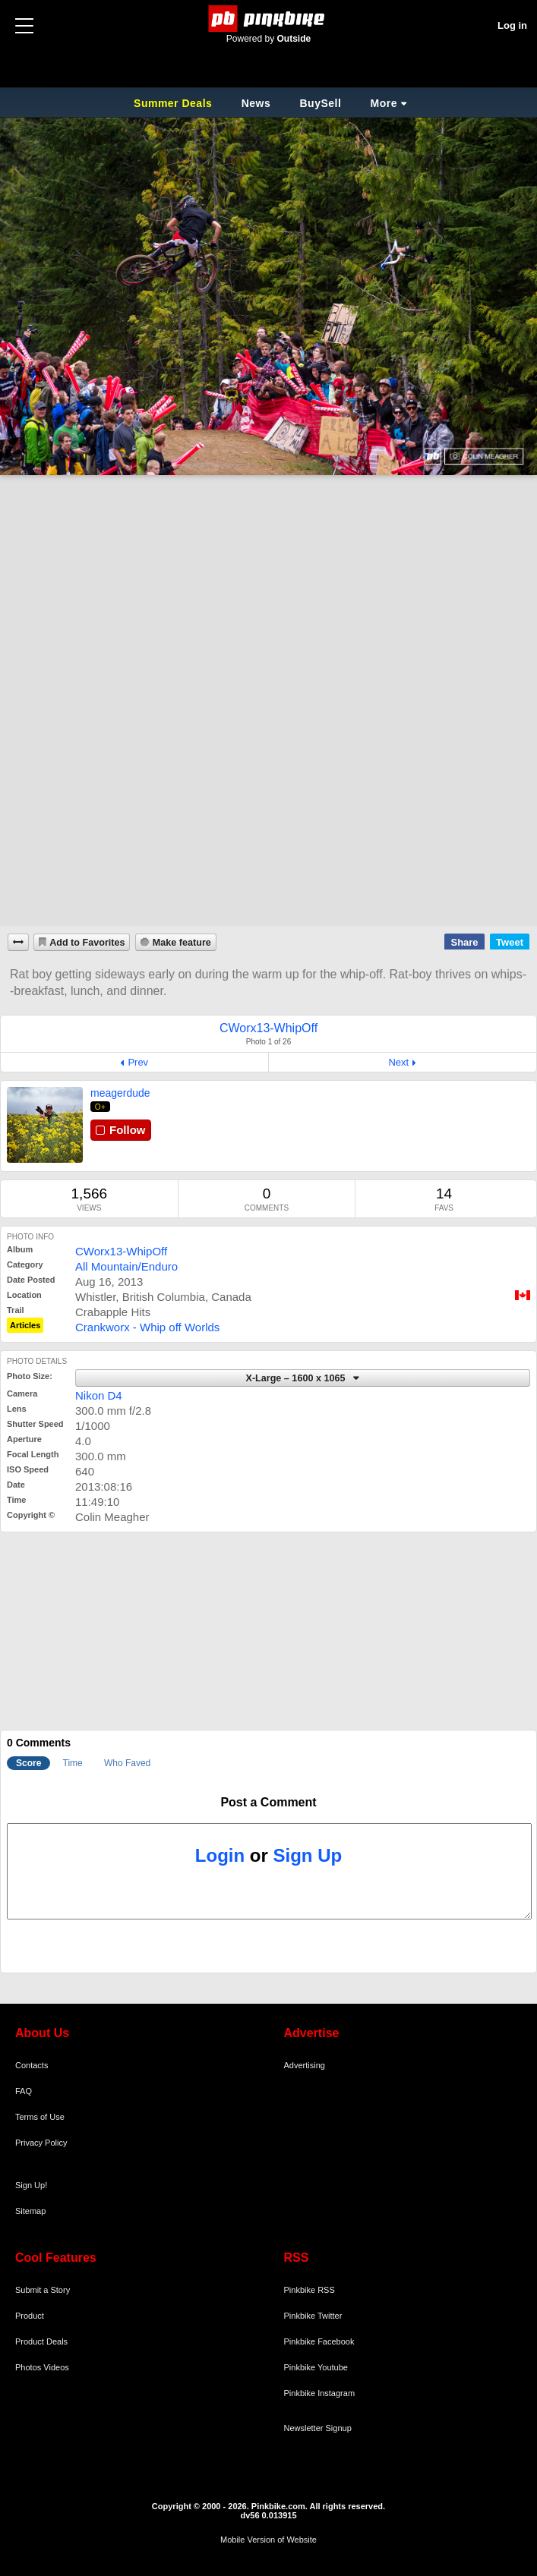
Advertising (304, 2065)
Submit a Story (42, 2289)
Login (220, 1855)
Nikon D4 (98, 1395)
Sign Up (308, 1855)
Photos (28, 2367)
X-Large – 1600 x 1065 (296, 1378)
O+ (100, 1107)
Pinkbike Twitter (313, 2315)
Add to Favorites (87, 942)
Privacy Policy (41, 2142)
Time (73, 1763)
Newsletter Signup (318, 2428)
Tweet (509, 942)
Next (398, 1062)
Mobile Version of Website (268, 2539)
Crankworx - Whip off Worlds (147, 1327)
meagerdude (120, 1093)
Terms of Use (40, 2116)
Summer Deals (175, 103)
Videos (55, 2367)
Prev (138, 1062)
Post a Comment (268, 1802)
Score (28, 1763)
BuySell (320, 103)
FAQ (23, 2091)
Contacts (31, 2065)
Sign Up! (31, 2185)
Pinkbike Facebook (319, 2341)
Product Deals (41, 2341)
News (256, 103)
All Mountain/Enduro (126, 1266)
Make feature (182, 942)
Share (464, 942)
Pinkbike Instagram (319, 2393)
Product (29, 2315)
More (384, 103)
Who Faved (127, 1763)
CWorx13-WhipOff (121, 1251)
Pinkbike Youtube (316, 2367)
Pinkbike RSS (309, 2289)
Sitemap (30, 2210)
